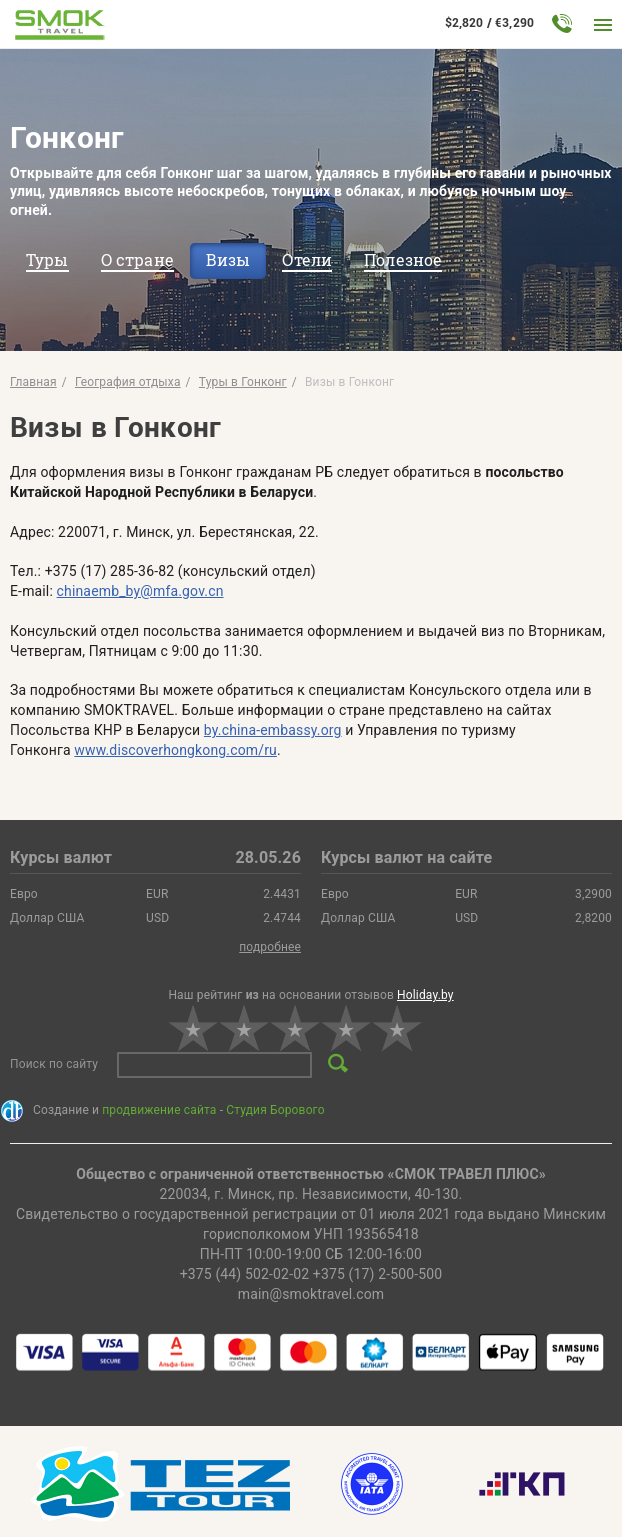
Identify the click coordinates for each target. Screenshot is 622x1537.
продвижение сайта (159, 1110)
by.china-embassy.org (273, 730)
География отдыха (128, 382)
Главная (33, 382)
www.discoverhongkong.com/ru (175, 750)
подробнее (270, 947)
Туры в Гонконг (243, 382)
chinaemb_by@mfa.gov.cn (140, 591)
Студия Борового (275, 1110)
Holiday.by (425, 995)
